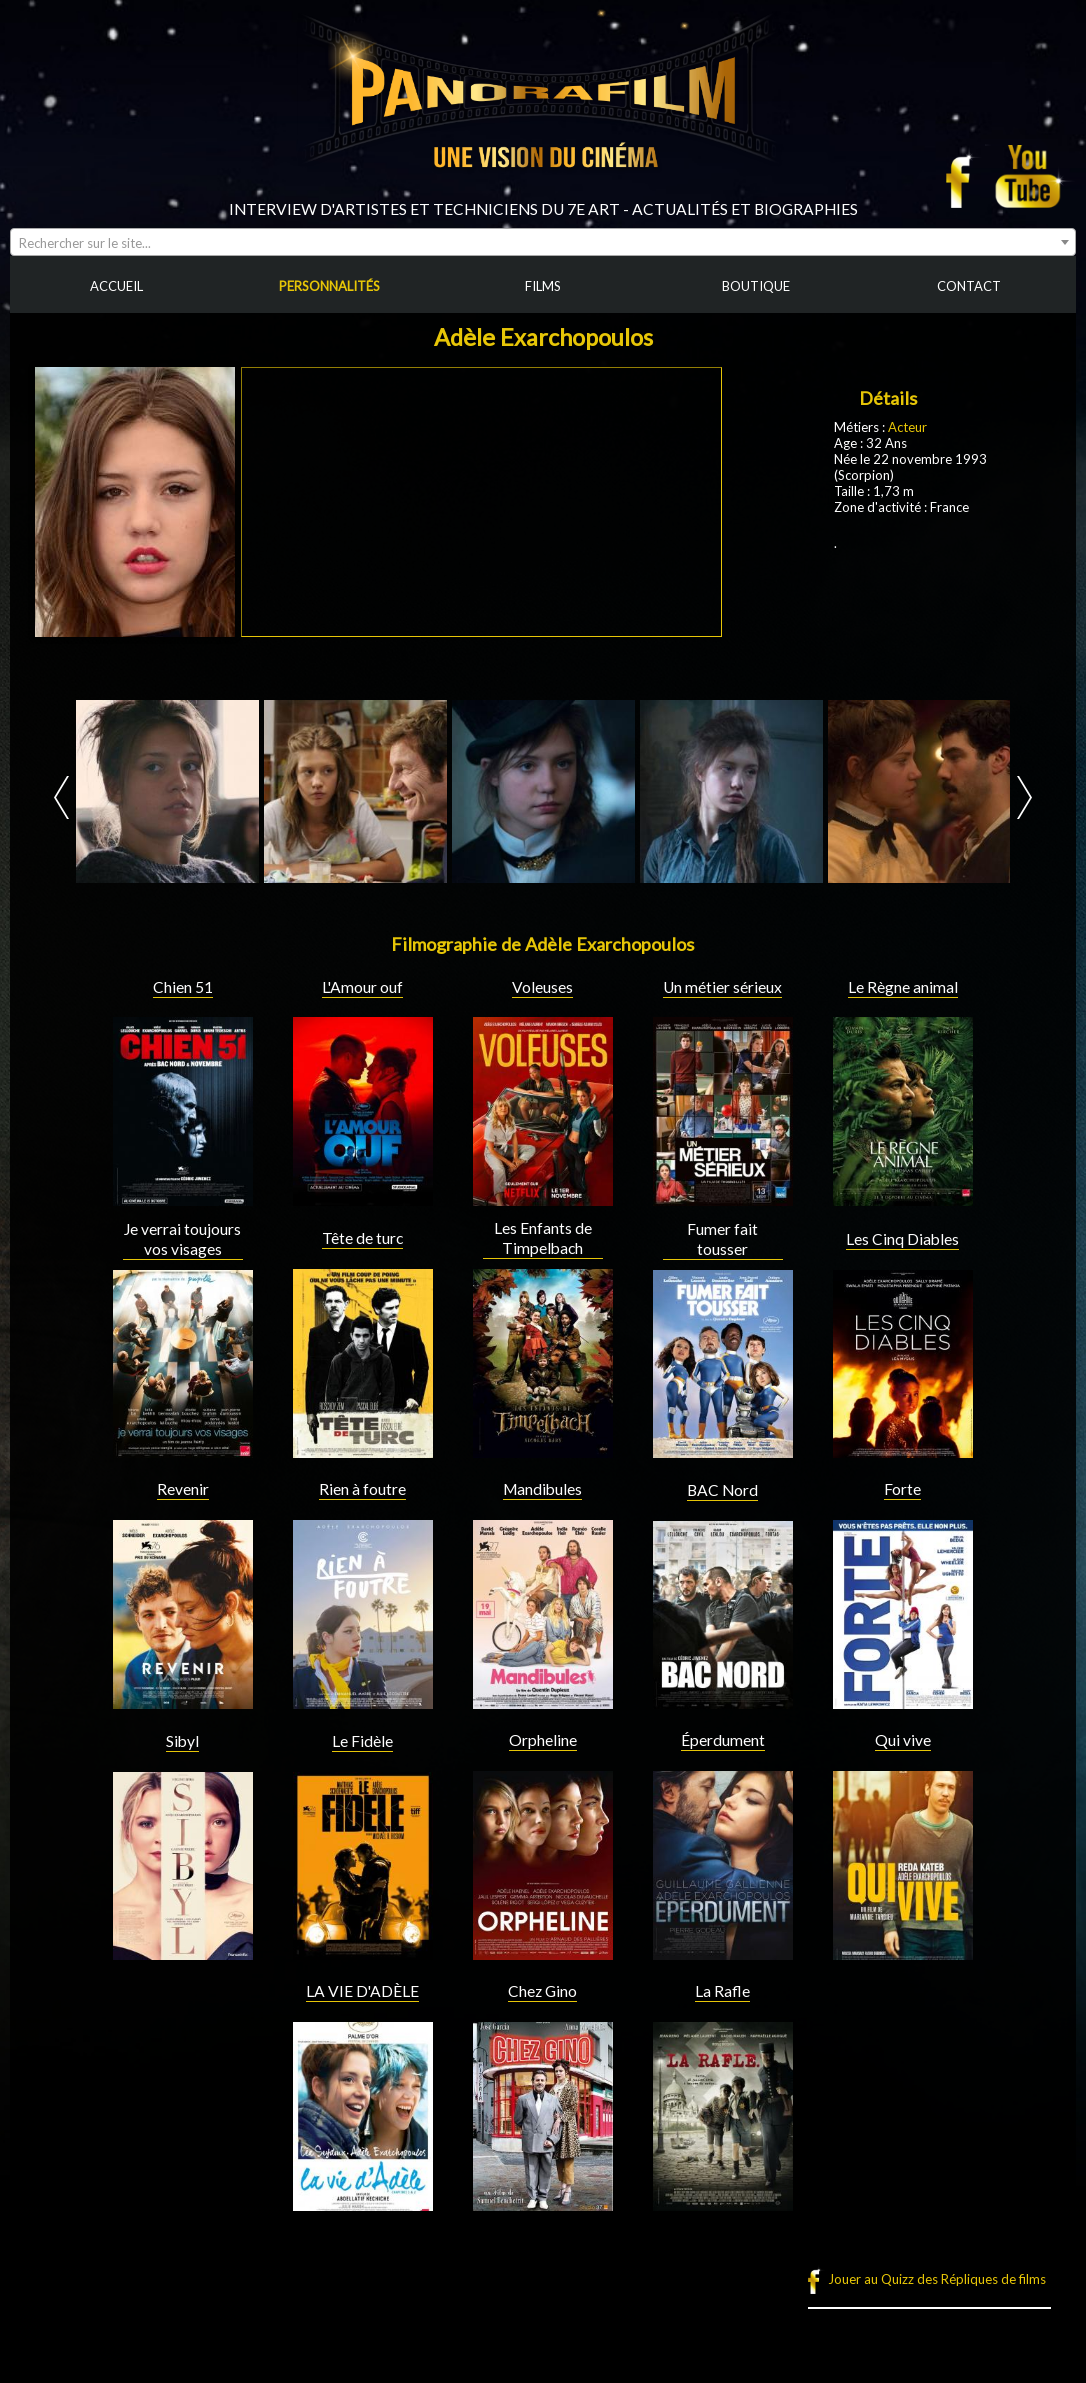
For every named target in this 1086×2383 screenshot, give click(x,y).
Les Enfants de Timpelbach (543, 1238)
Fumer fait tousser (722, 1239)
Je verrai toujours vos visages (182, 1239)
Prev (61, 797)
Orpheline (543, 1740)
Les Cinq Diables (902, 1239)
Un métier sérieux (722, 987)
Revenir (183, 1489)
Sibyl (182, 1741)
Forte (902, 1489)
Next (1024, 797)
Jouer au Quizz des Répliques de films (937, 2279)
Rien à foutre (362, 1489)
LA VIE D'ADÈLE (362, 1991)
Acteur (907, 427)
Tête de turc (362, 1238)
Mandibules (542, 1489)
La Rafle (722, 1991)
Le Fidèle (362, 1741)
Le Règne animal (903, 987)
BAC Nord (722, 1490)
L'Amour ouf (362, 987)
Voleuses (542, 987)
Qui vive (903, 1740)
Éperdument (723, 1740)
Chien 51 (183, 987)
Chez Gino (542, 1991)
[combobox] (543, 242)
